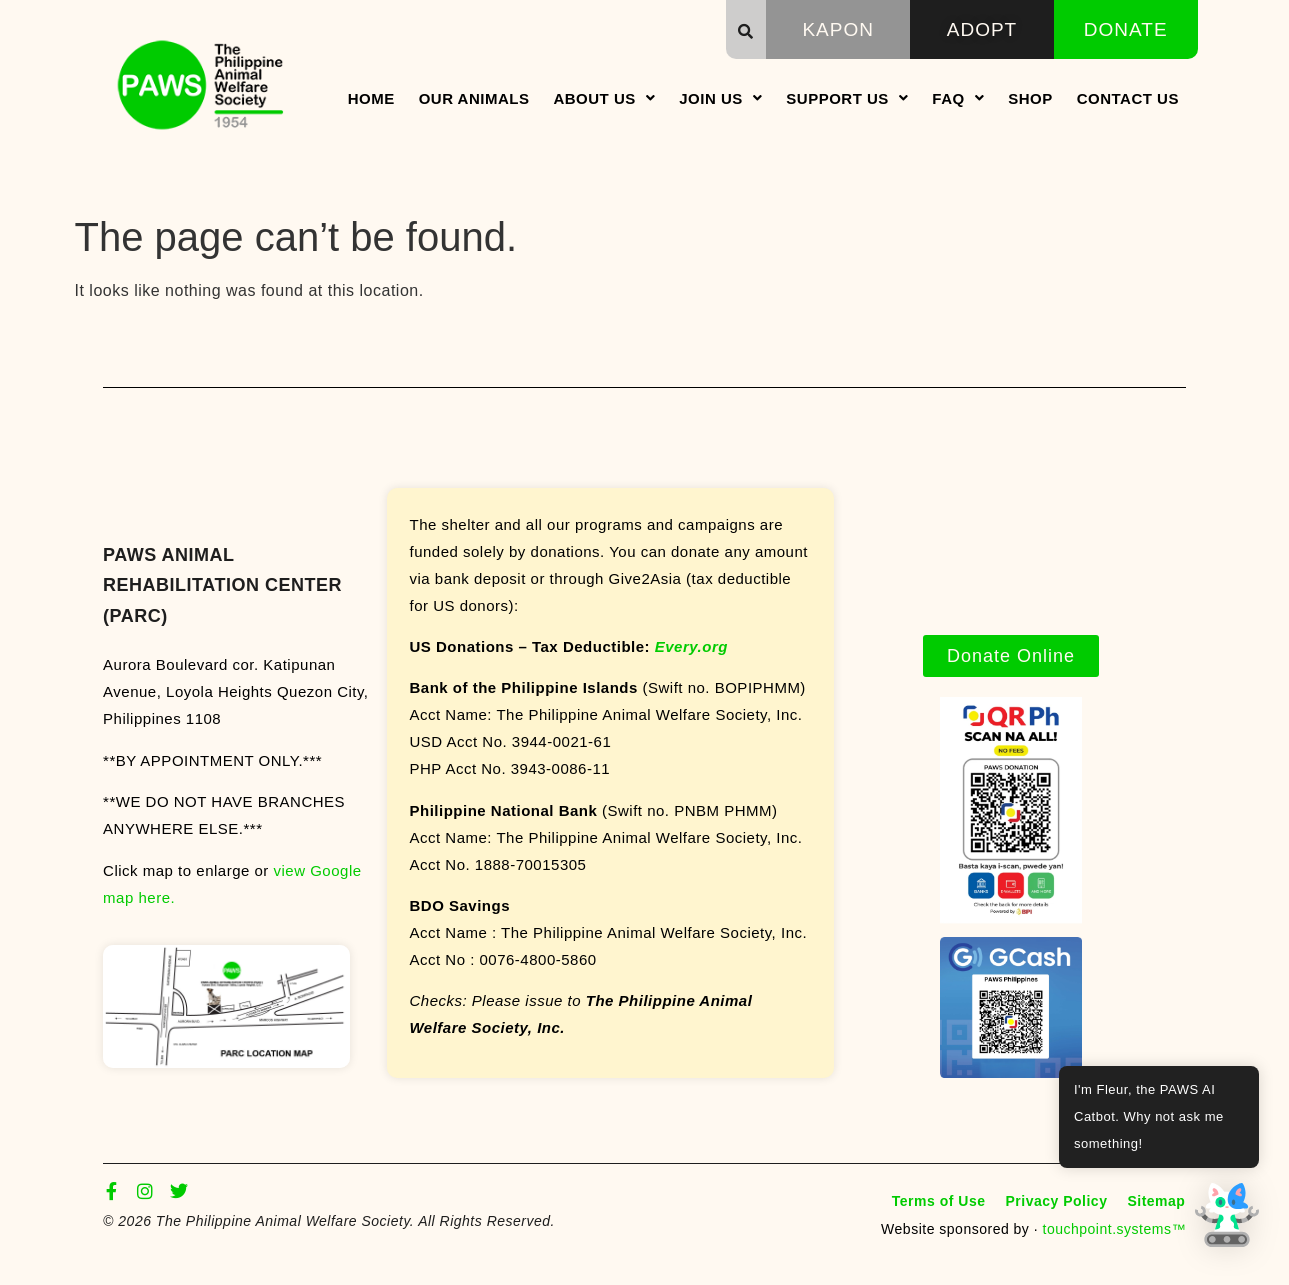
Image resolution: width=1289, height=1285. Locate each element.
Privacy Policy (1056, 1201)
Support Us (847, 98)
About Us (604, 98)
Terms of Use (939, 1201)
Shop (1030, 98)
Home (371, 98)
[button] (746, 31)
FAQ (958, 98)
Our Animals (474, 98)
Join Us (720, 98)
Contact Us (1128, 98)
